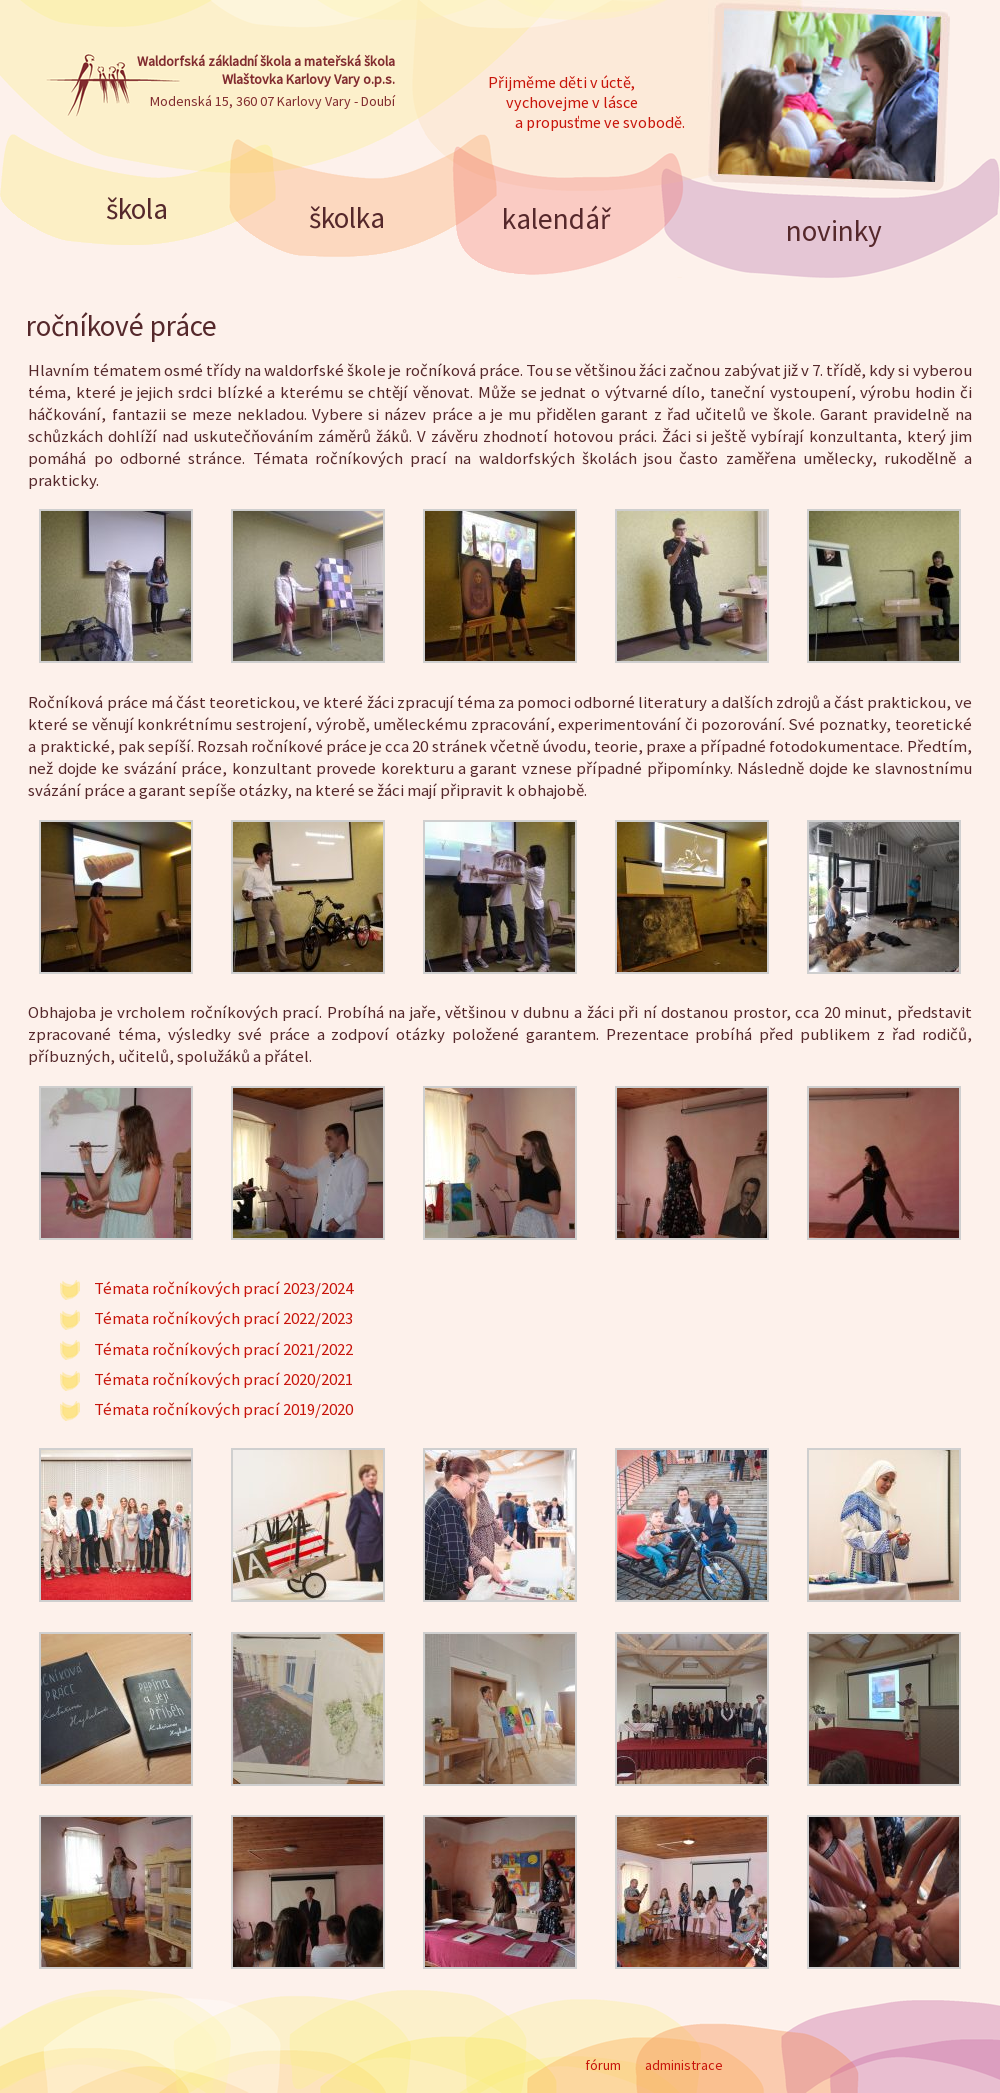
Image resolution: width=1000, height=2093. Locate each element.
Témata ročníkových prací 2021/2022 (223, 1349)
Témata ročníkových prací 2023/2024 (223, 1288)
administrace (684, 2065)
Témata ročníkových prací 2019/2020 (223, 1409)
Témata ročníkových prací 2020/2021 (223, 1379)
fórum (603, 2065)
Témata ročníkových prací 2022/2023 (223, 1318)
